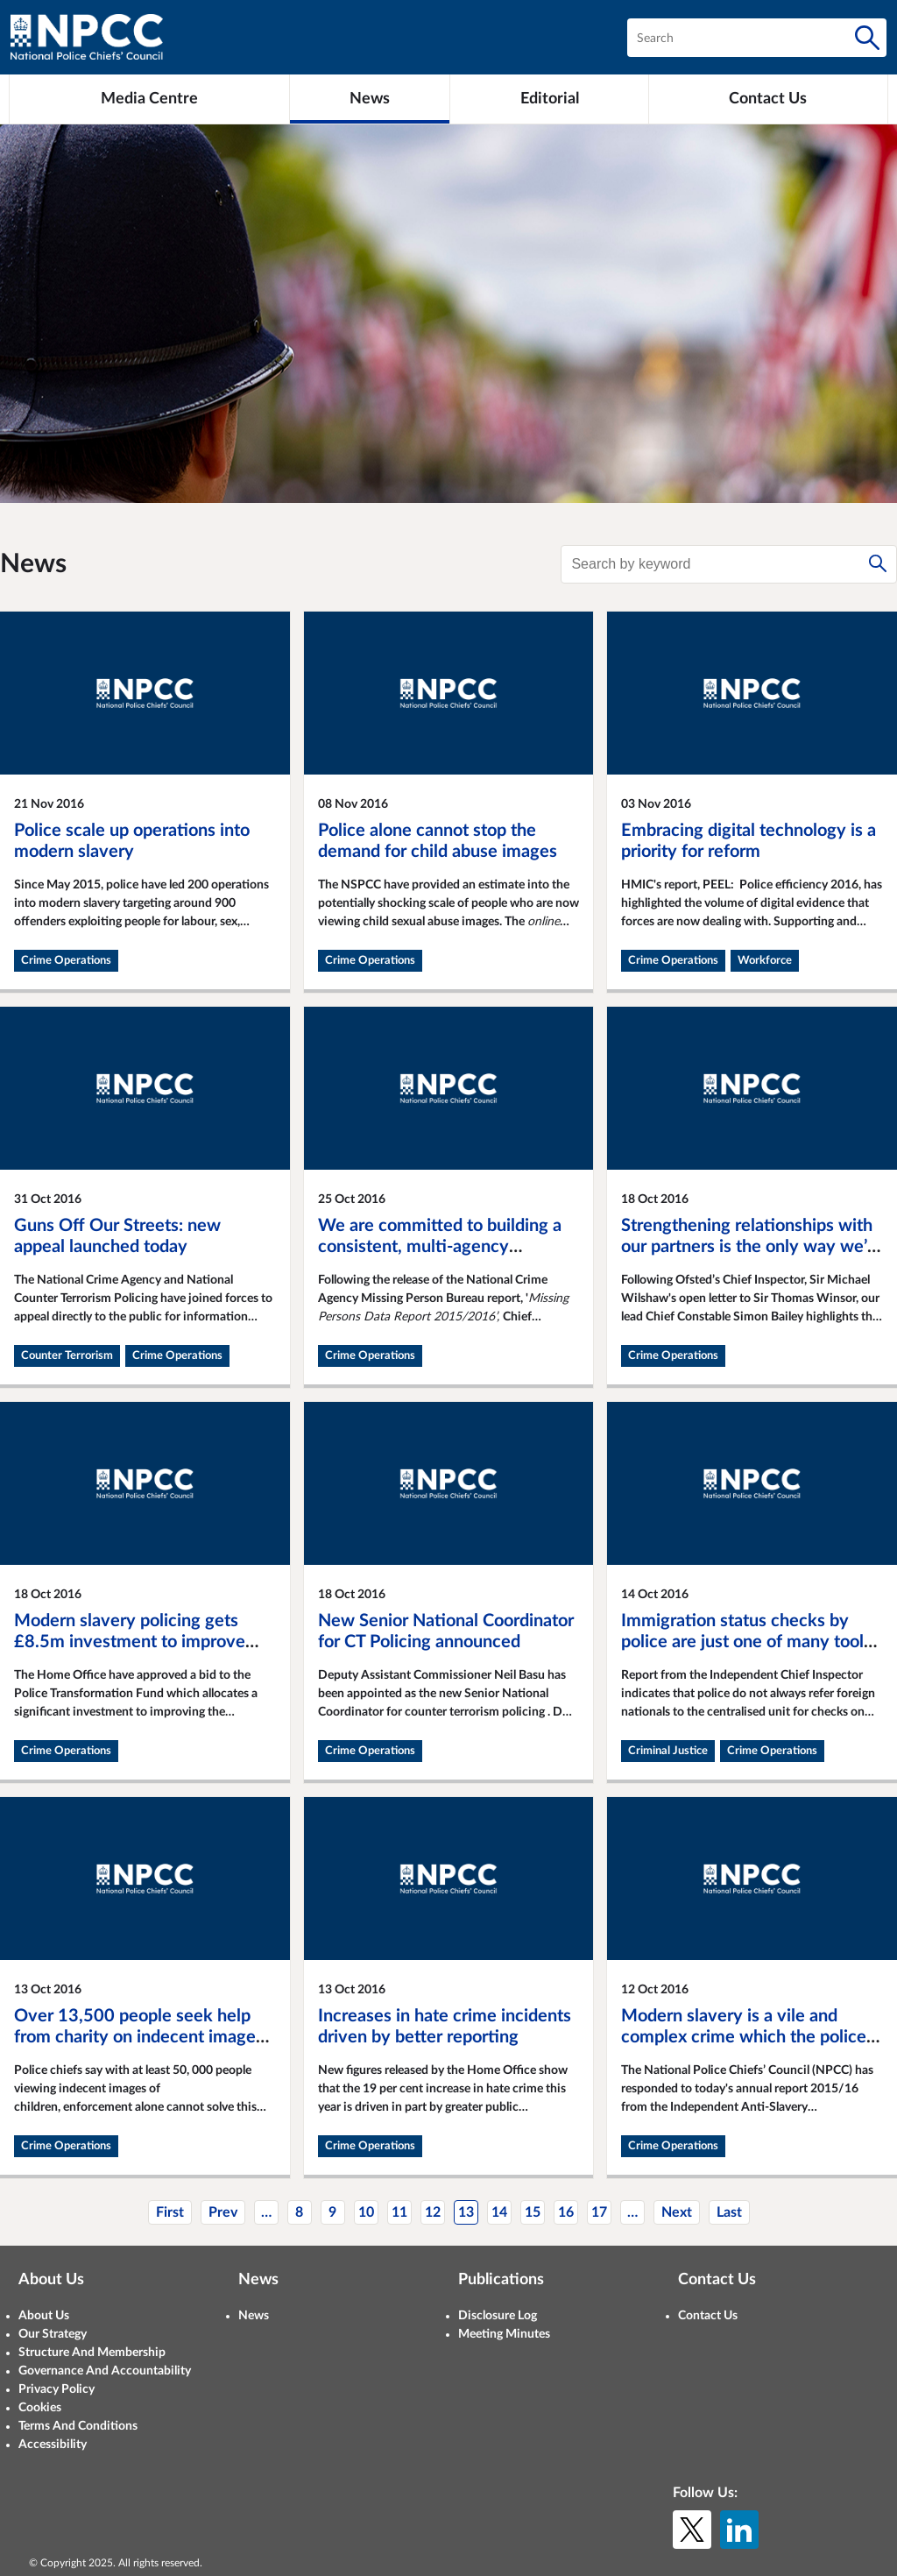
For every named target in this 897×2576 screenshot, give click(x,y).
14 (499, 2212)
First (170, 2212)
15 (532, 2212)
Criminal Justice (668, 1751)
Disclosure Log (497, 2316)
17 (599, 2212)
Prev (222, 2212)
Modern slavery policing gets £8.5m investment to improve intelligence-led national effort (131, 1642)
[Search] (867, 37)
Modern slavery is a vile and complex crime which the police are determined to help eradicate (747, 2037)
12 (433, 2212)
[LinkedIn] (739, 2529)
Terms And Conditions (78, 2426)
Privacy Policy (56, 2389)
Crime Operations (66, 960)
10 (366, 2212)
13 (466, 2212)
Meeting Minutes (504, 2334)
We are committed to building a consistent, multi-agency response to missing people (440, 1247)
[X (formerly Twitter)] (692, 2529)
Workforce (765, 960)
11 (399, 2212)
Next (676, 2212)
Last (729, 2212)
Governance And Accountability (104, 2371)
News (253, 2316)
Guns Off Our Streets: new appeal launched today (117, 1236)
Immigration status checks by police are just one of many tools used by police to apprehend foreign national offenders (746, 1652)
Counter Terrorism (67, 1356)
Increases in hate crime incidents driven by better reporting (444, 2026)
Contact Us (708, 2316)
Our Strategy (52, 2334)
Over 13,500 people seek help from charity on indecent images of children (139, 2037)
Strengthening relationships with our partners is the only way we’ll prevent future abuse (748, 1247)
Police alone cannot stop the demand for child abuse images (437, 841)
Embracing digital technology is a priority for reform (748, 841)
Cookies (39, 2408)
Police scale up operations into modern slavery (132, 841)
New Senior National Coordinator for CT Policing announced (446, 1631)
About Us (43, 2316)
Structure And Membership (92, 2352)
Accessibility (52, 2444)
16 (566, 2212)
